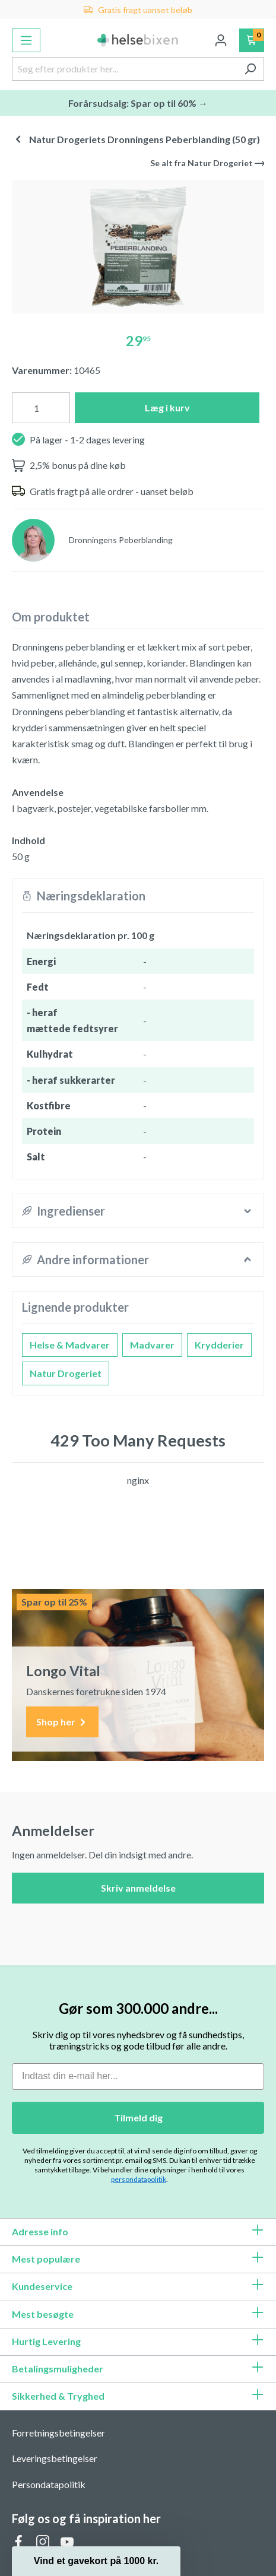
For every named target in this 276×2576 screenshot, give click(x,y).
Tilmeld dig (138, 2117)
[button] (96, 2561)
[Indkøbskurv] (252, 40)
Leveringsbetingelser (54, 2458)
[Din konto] (220, 40)
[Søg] (250, 69)
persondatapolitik (138, 2179)
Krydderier (219, 1344)
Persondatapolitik (48, 2484)
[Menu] (26, 40)
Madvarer (152, 1344)
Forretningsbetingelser (58, 2432)
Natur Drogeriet (65, 1373)
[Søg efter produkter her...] (124, 69)
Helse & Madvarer (70, 1344)
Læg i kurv (167, 407)
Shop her (62, 1722)
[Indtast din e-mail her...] (138, 2076)
